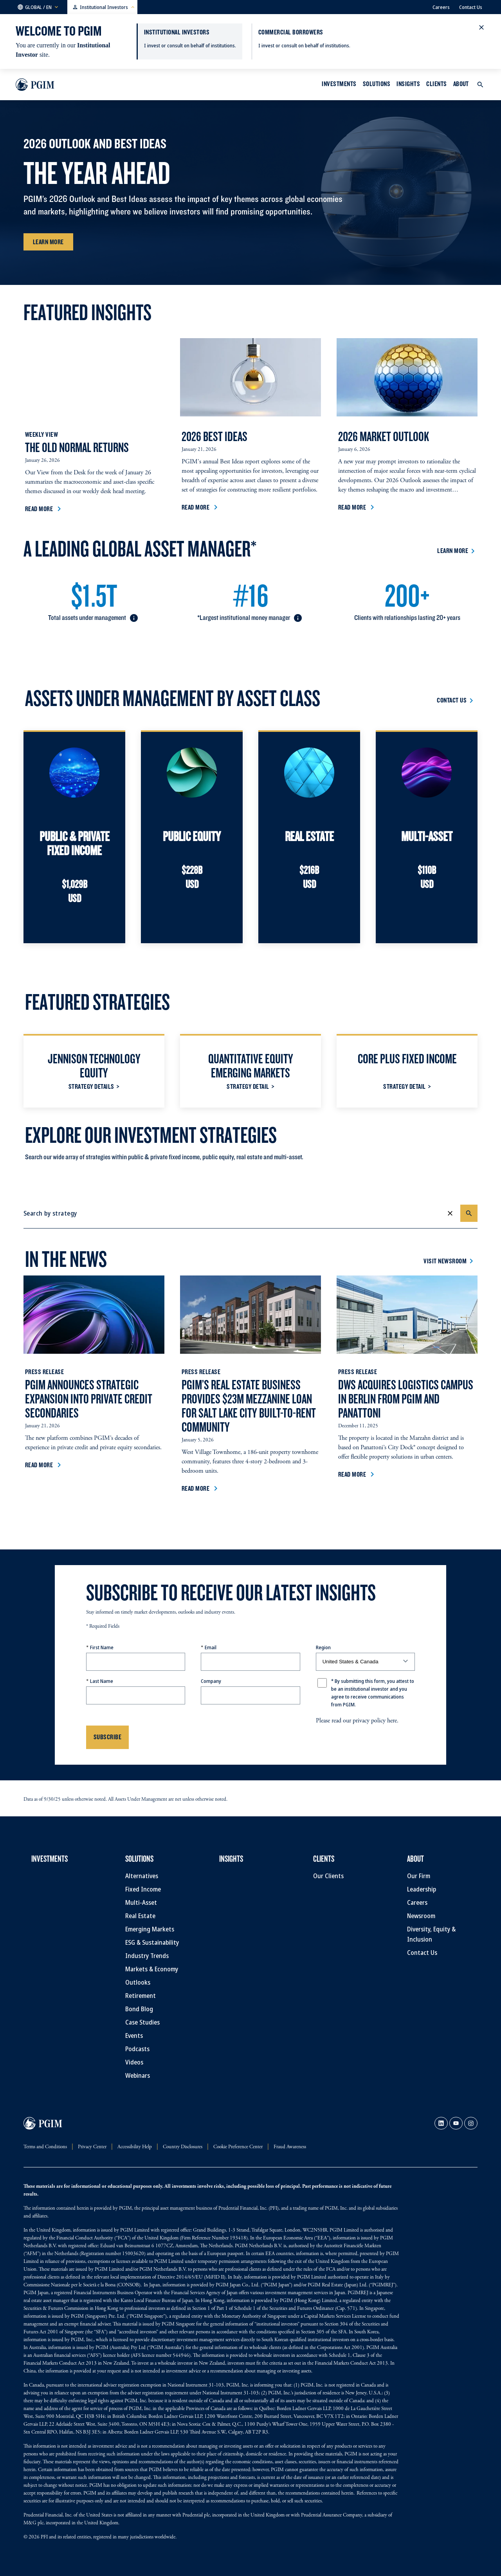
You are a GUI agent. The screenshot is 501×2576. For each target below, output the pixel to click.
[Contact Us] (456, 700)
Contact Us (470, 7)
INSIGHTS (408, 84)
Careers (441, 7)
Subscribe (107, 1737)
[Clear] (450, 1213)
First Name (102, 1647)
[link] (441, 2123)
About (461, 84)
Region (323, 1647)
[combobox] (234, 1213)
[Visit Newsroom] (450, 1261)
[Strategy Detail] (250, 1086)
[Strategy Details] (94, 1086)
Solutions (376, 84)
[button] (38, 7)
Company (211, 1680)
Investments (339, 84)
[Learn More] (48, 242)
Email (210, 1647)
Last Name (101, 1680)
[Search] (469, 1213)
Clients (436, 84)
